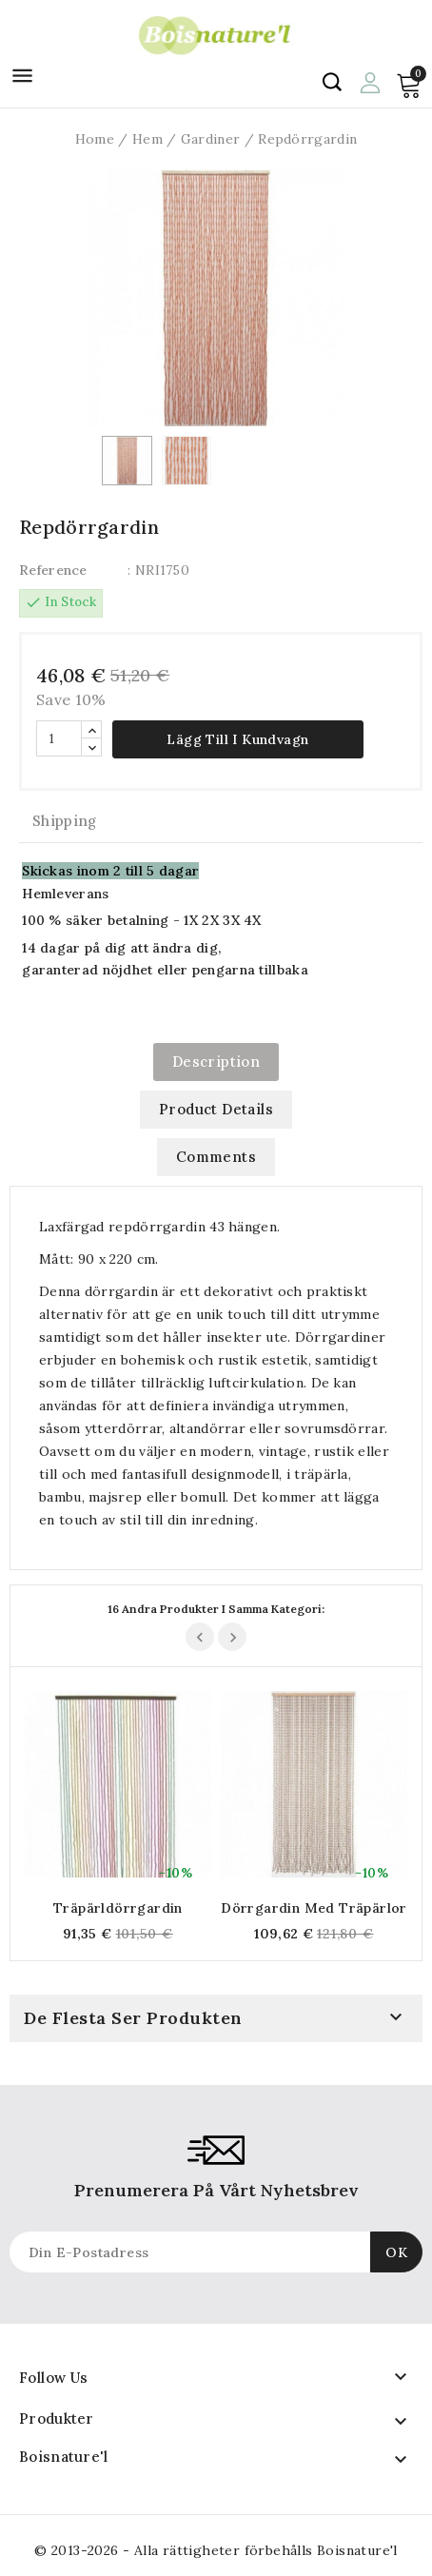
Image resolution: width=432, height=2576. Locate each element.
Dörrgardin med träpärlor (314, 1908)
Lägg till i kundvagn (237, 739)
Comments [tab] (216, 1157)
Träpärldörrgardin (118, 1908)
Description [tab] (216, 1061)
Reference (53, 570)
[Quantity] (59, 738)
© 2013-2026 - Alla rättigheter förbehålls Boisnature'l (216, 2550)
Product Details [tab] (216, 1109)
